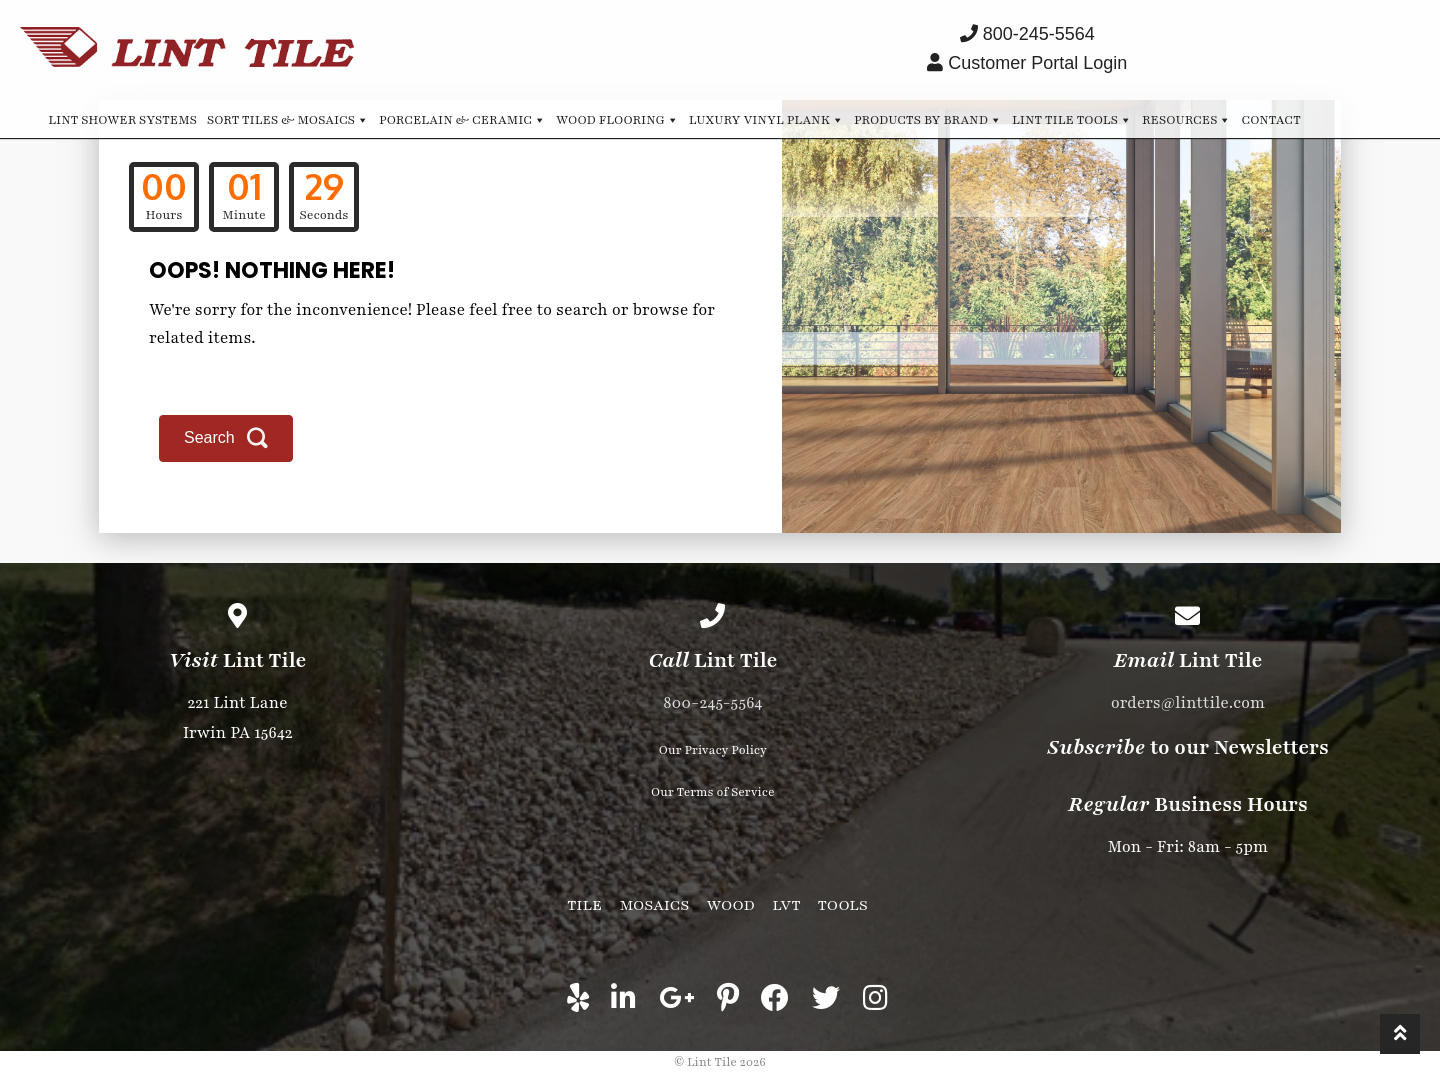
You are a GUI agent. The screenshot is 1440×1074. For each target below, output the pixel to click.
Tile (584, 905)
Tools (843, 905)
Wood (731, 905)
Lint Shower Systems (122, 120)
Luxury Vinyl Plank (766, 119)
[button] (226, 438)
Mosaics (654, 905)
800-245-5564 (712, 703)
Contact (1270, 120)
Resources (1186, 119)
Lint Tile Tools (1072, 119)
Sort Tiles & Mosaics (288, 119)
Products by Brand (928, 119)
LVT (786, 905)
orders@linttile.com (1188, 703)
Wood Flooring (617, 119)
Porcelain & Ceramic (462, 119)
